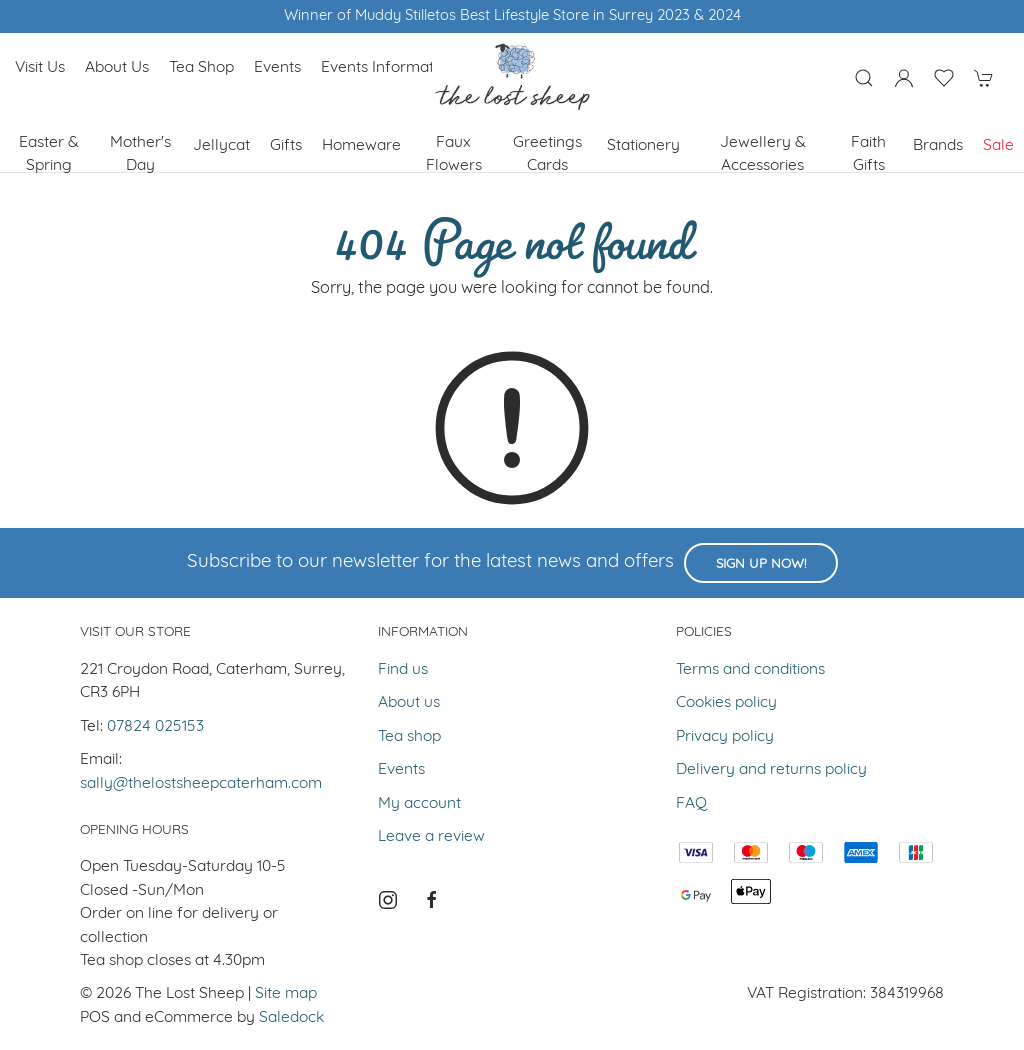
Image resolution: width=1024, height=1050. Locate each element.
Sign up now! (761, 564)
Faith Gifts (868, 154)
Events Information (388, 68)
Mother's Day (140, 154)
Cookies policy (726, 703)
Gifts (286, 146)
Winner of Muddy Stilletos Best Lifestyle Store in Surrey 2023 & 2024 (512, 16)
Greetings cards (547, 154)
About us (117, 68)
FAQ (691, 804)
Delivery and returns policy (771, 770)
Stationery (643, 146)
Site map (286, 994)
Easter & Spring (49, 154)
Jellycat (221, 146)
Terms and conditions (750, 670)
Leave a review (431, 837)
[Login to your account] (904, 78)
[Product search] (864, 78)
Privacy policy (725, 737)
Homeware (361, 146)
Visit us (40, 68)
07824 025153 (155, 727)
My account (419, 804)
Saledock (291, 1018)
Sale (998, 146)
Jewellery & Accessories (763, 154)
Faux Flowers (454, 154)
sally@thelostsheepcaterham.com (201, 784)
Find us (403, 670)
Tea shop (201, 68)
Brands (938, 146)
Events (277, 68)
